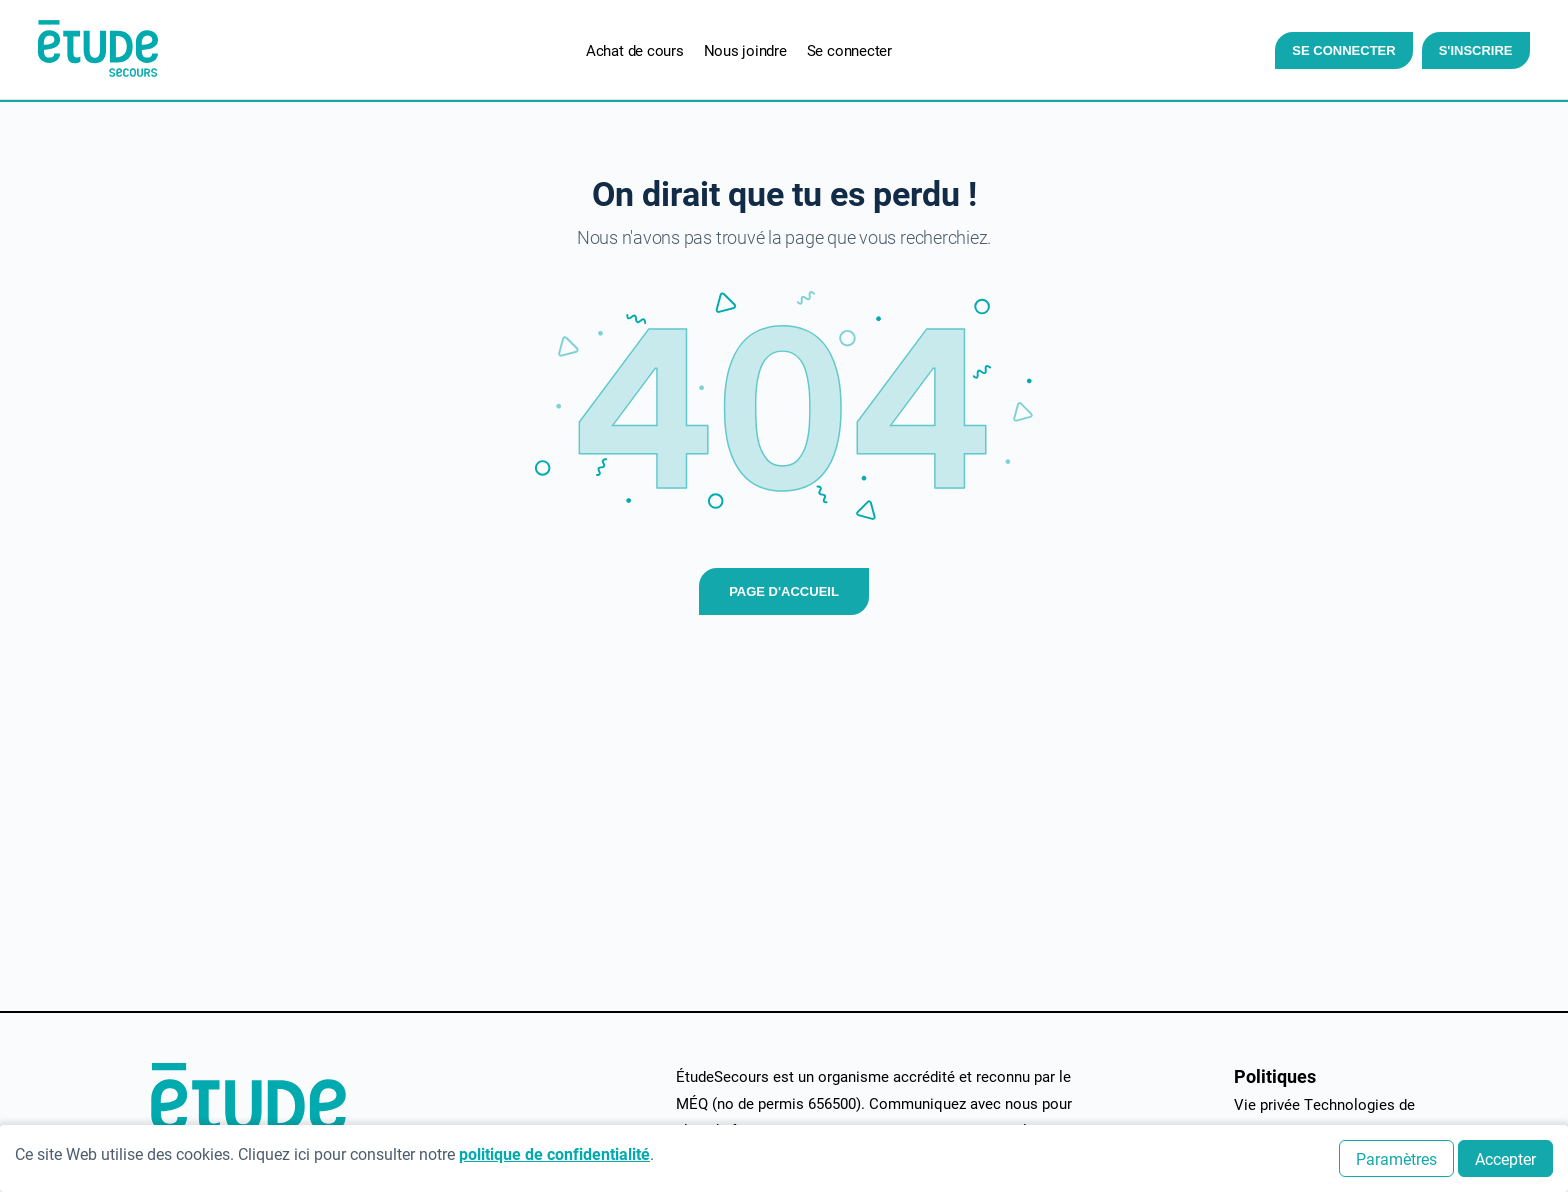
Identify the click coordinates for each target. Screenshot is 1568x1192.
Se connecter (1332, 50)
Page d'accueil (784, 591)
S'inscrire (1464, 50)
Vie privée (1267, 1104)
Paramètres (1396, 1158)
